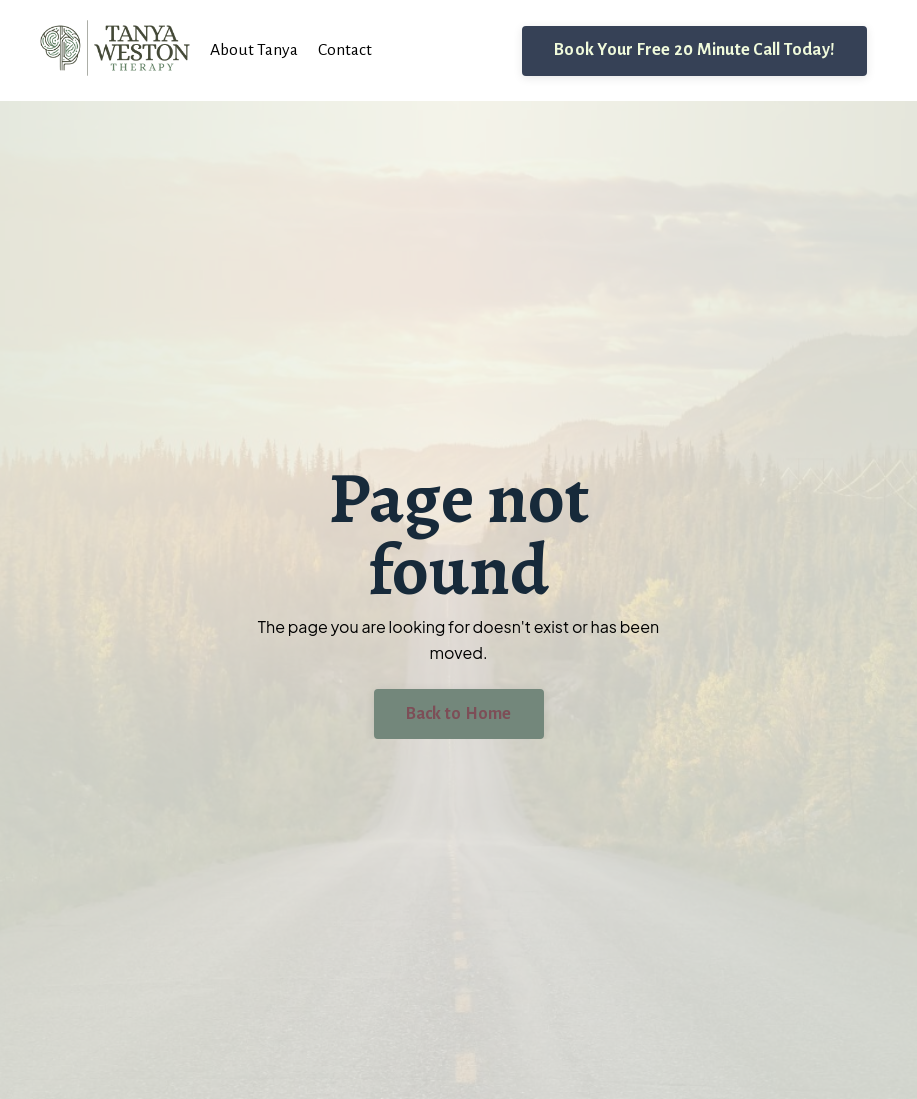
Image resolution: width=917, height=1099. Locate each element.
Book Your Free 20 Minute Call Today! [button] (694, 50)
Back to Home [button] (459, 713)
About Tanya (255, 50)
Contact (348, 50)
